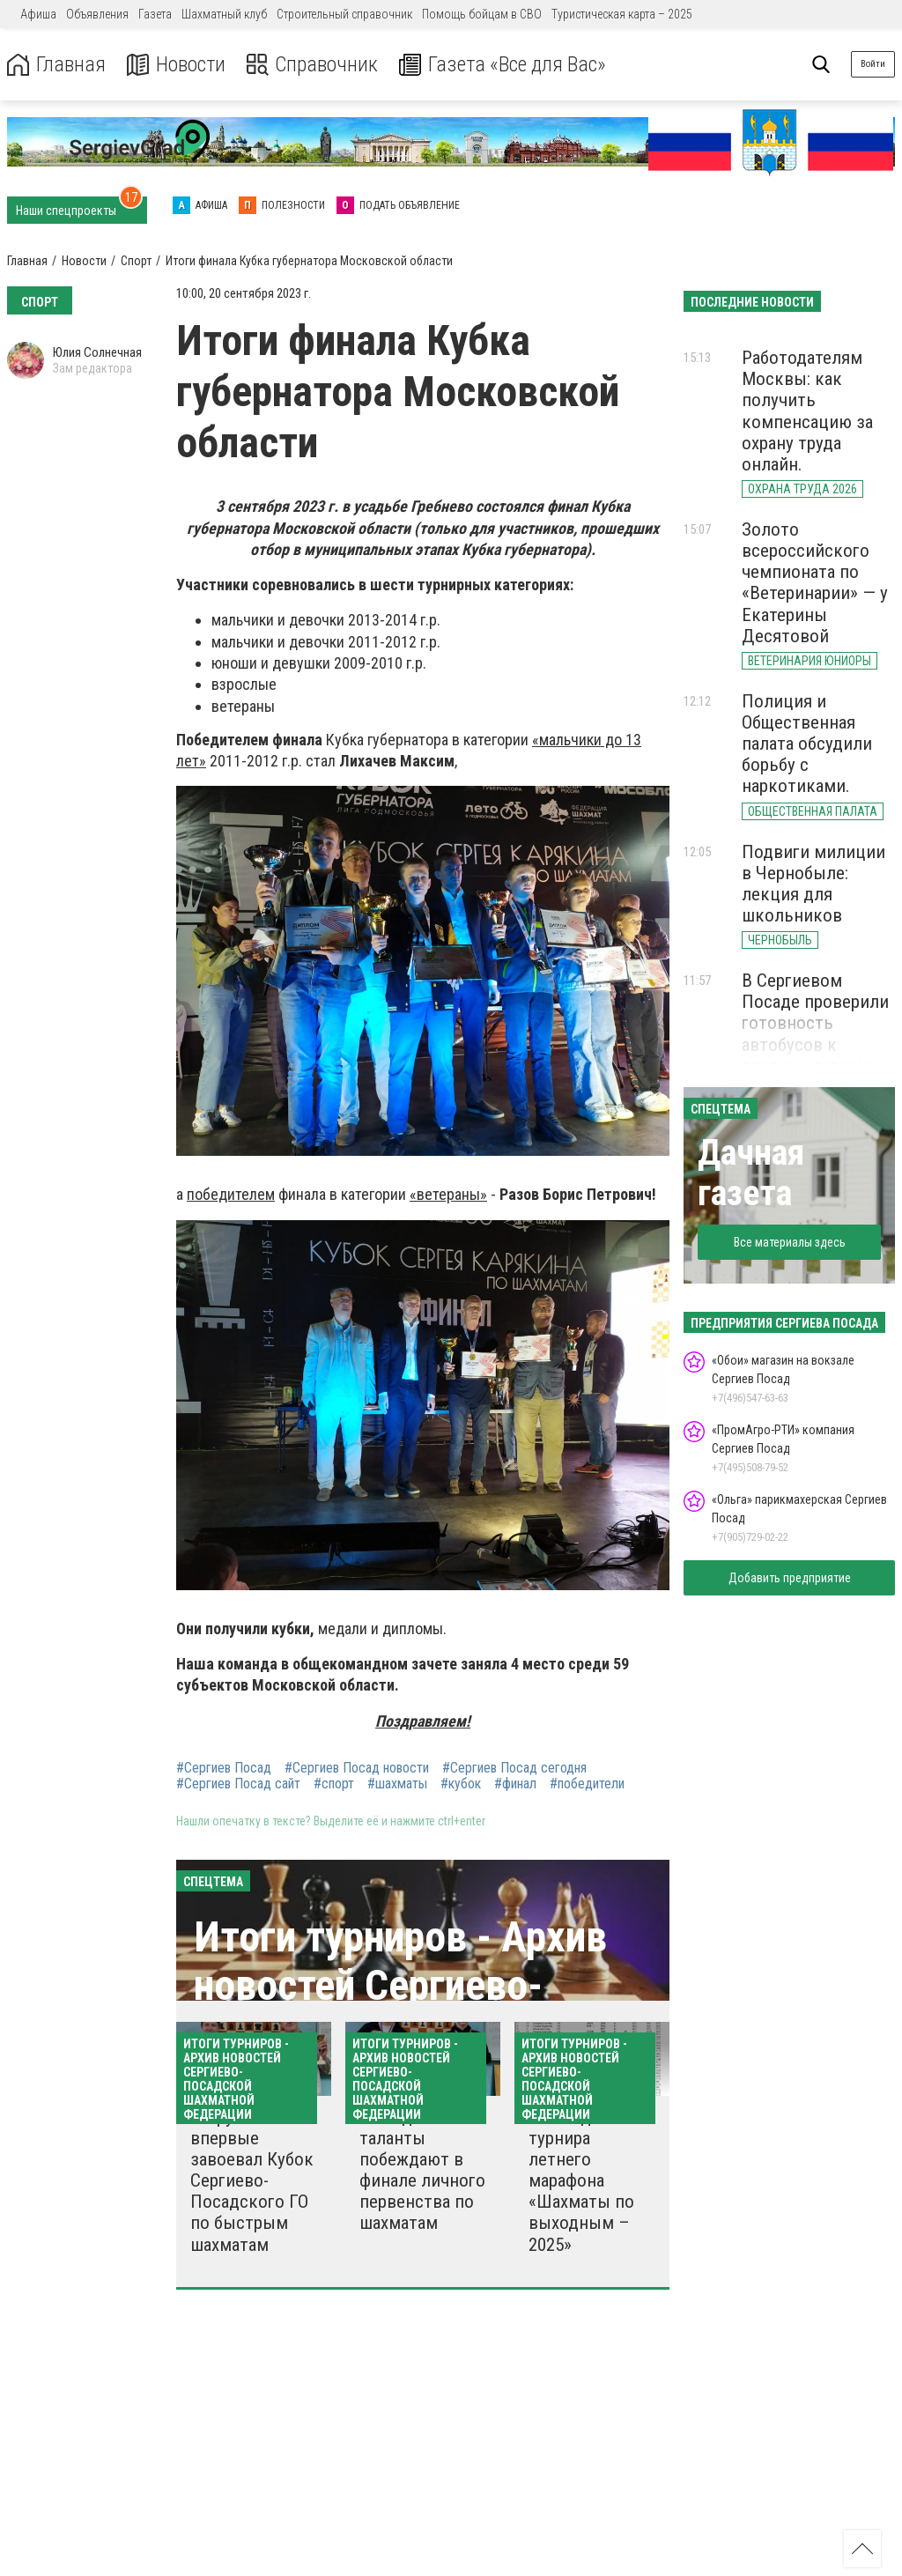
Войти (873, 64)
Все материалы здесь (790, 1242)
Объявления (97, 14)
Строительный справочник (344, 14)
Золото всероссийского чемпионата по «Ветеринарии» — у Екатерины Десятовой (815, 583)
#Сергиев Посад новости (357, 1768)
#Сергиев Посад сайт (238, 1784)
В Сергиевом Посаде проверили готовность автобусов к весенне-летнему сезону (815, 1034)
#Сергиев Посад (223, 1768)
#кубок (460, 1784)
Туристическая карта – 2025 (621, 14)
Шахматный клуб (224, 14)
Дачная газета (751, 1173)
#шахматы (397, 1784)
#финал (515, 1784)
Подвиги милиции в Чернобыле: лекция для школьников (813, 883)
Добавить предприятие (789, 1578)
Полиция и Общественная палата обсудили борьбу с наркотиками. (807, 744)
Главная (55, 65)
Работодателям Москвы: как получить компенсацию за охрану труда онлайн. (807, 411)
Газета (155, 14)
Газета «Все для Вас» (501, 65)
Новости (175, 65)
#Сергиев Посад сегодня (514, 1768)
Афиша (38, 14)
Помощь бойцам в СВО (482, 14)
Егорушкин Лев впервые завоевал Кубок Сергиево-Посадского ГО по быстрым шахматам (252, 2180)
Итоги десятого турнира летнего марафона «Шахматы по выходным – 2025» (591, 2180)
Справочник (311, 65)
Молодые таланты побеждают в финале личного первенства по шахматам (422, 2170)
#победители (587, 1784)
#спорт (334, 1784)
